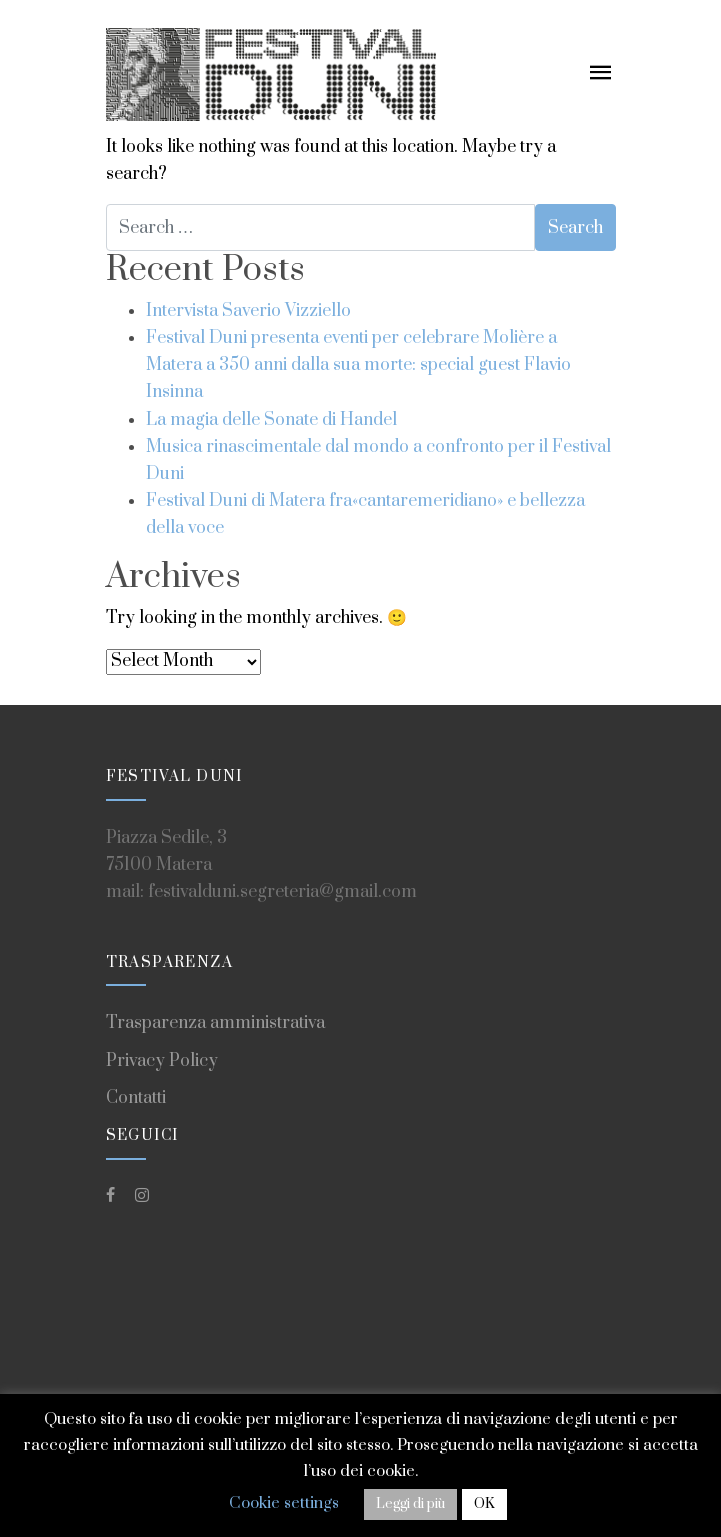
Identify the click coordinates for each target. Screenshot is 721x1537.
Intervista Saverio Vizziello (248, 311)
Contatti (136, 1098)
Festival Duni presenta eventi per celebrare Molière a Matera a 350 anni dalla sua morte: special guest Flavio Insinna (358, 365)
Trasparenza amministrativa (215, 1023)
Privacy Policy (162, 1061)
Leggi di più (410, 1504)
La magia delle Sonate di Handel (271, 420)
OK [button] (484, 1504)
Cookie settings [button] (284, 1503)
